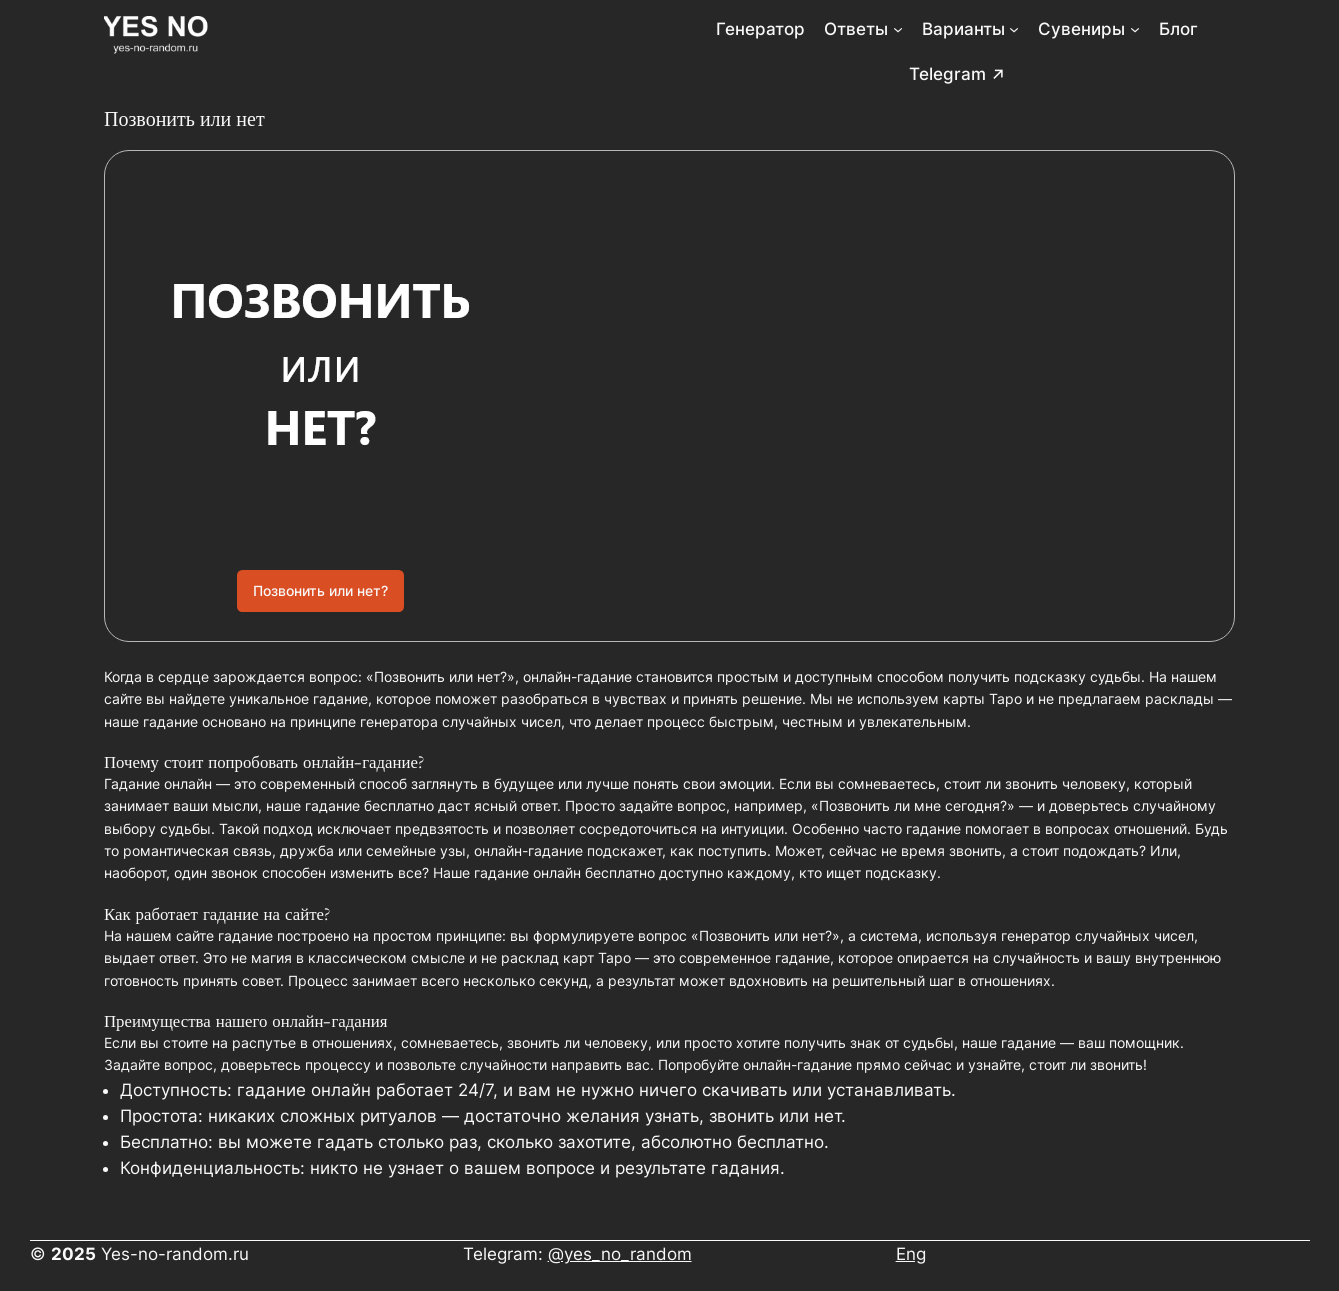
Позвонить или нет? (320, 590)
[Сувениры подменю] (1135, 29)
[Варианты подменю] (1014, 29)
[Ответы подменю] (898, 29)
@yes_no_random (620, 1254)
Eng (911, 1254)
